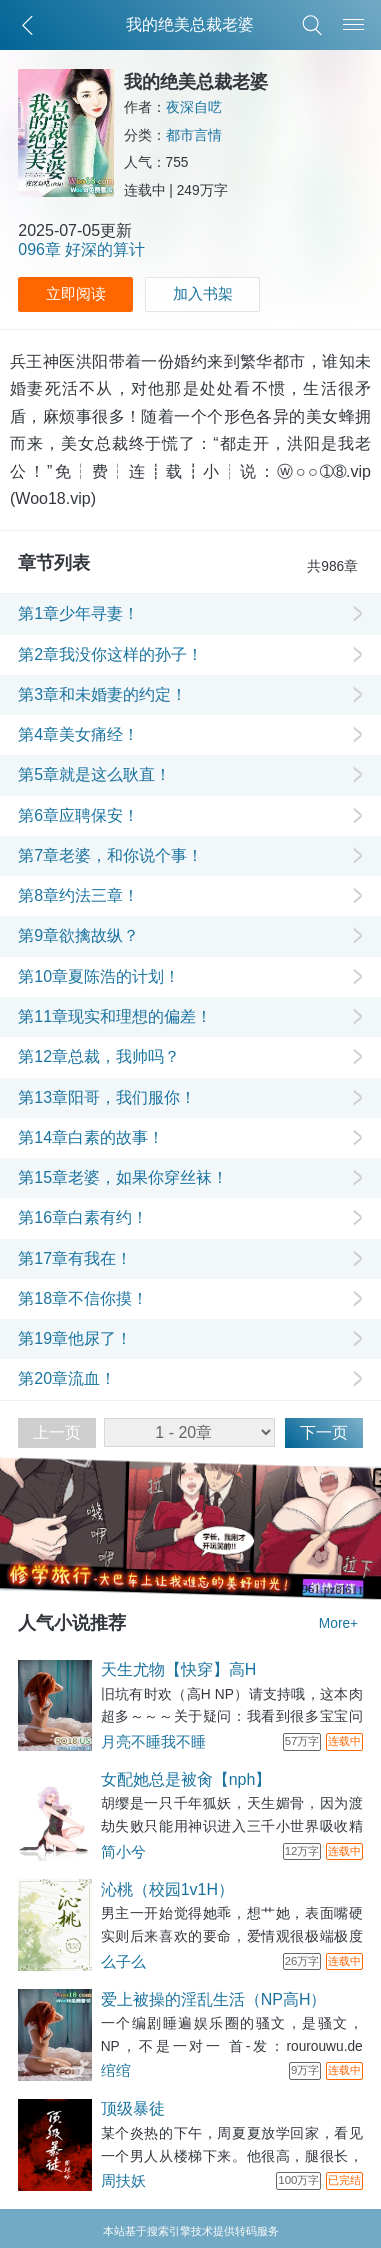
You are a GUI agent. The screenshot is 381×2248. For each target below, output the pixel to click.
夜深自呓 (194, 107)
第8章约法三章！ (78, 895)
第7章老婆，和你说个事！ (110, 855)
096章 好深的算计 (81, 249)
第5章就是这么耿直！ (94, 774)
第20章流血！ (67, 1378)
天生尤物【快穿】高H (179, 1669)
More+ (338, 1623)
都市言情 (194, 135)
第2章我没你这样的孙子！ (110, 654)
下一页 (324, 1432)
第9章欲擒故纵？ (78, 935)
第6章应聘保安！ (78, 815)
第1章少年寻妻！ (78, 613)
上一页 (57, 1432)
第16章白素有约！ (83, 1217)
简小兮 (123, 1852)
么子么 (123, 1962)
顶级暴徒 (133, 2108)
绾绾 (116, 2071)
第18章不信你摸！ (83, 1298)
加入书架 (203, 294)
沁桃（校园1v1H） (167, 1889)
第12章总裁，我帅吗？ (99, 1056)
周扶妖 (123, 2181)
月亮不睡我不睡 (153, 1742)
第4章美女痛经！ (78, 734)
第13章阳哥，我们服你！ (107, 1097)
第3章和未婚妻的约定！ (102, 694)
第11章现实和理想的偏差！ (115, 1016)
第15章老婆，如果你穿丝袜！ (123, 1177)
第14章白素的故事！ (91, 1137)
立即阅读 (76, 294)
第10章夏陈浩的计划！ (99, 976)
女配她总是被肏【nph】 (186, 1779)
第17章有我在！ (75, 1258)
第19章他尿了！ (75, 1338)
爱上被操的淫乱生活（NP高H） (214, 1999)
